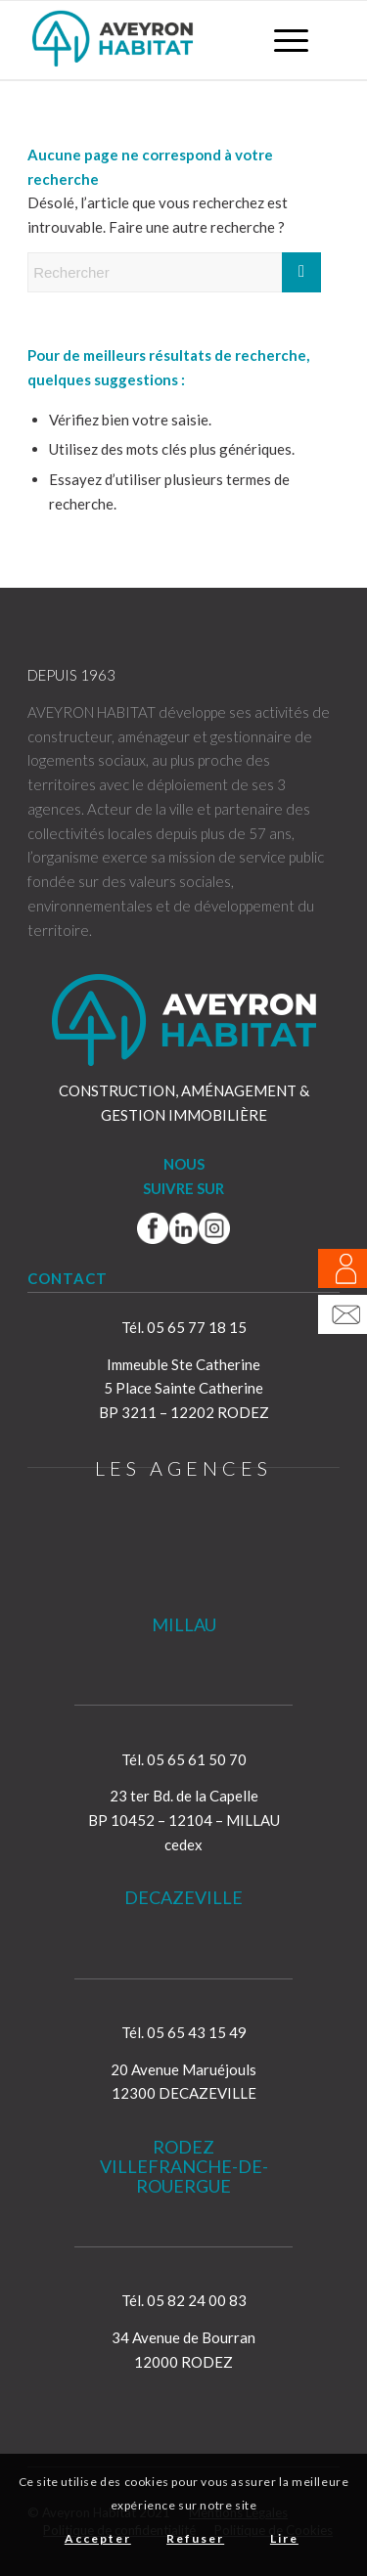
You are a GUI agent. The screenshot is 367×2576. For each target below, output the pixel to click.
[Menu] (281, 40)
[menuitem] (281, 40)
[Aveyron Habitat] (152, 40)
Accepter (98, 2538)
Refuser (195, 2538)
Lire (284, 2538)
